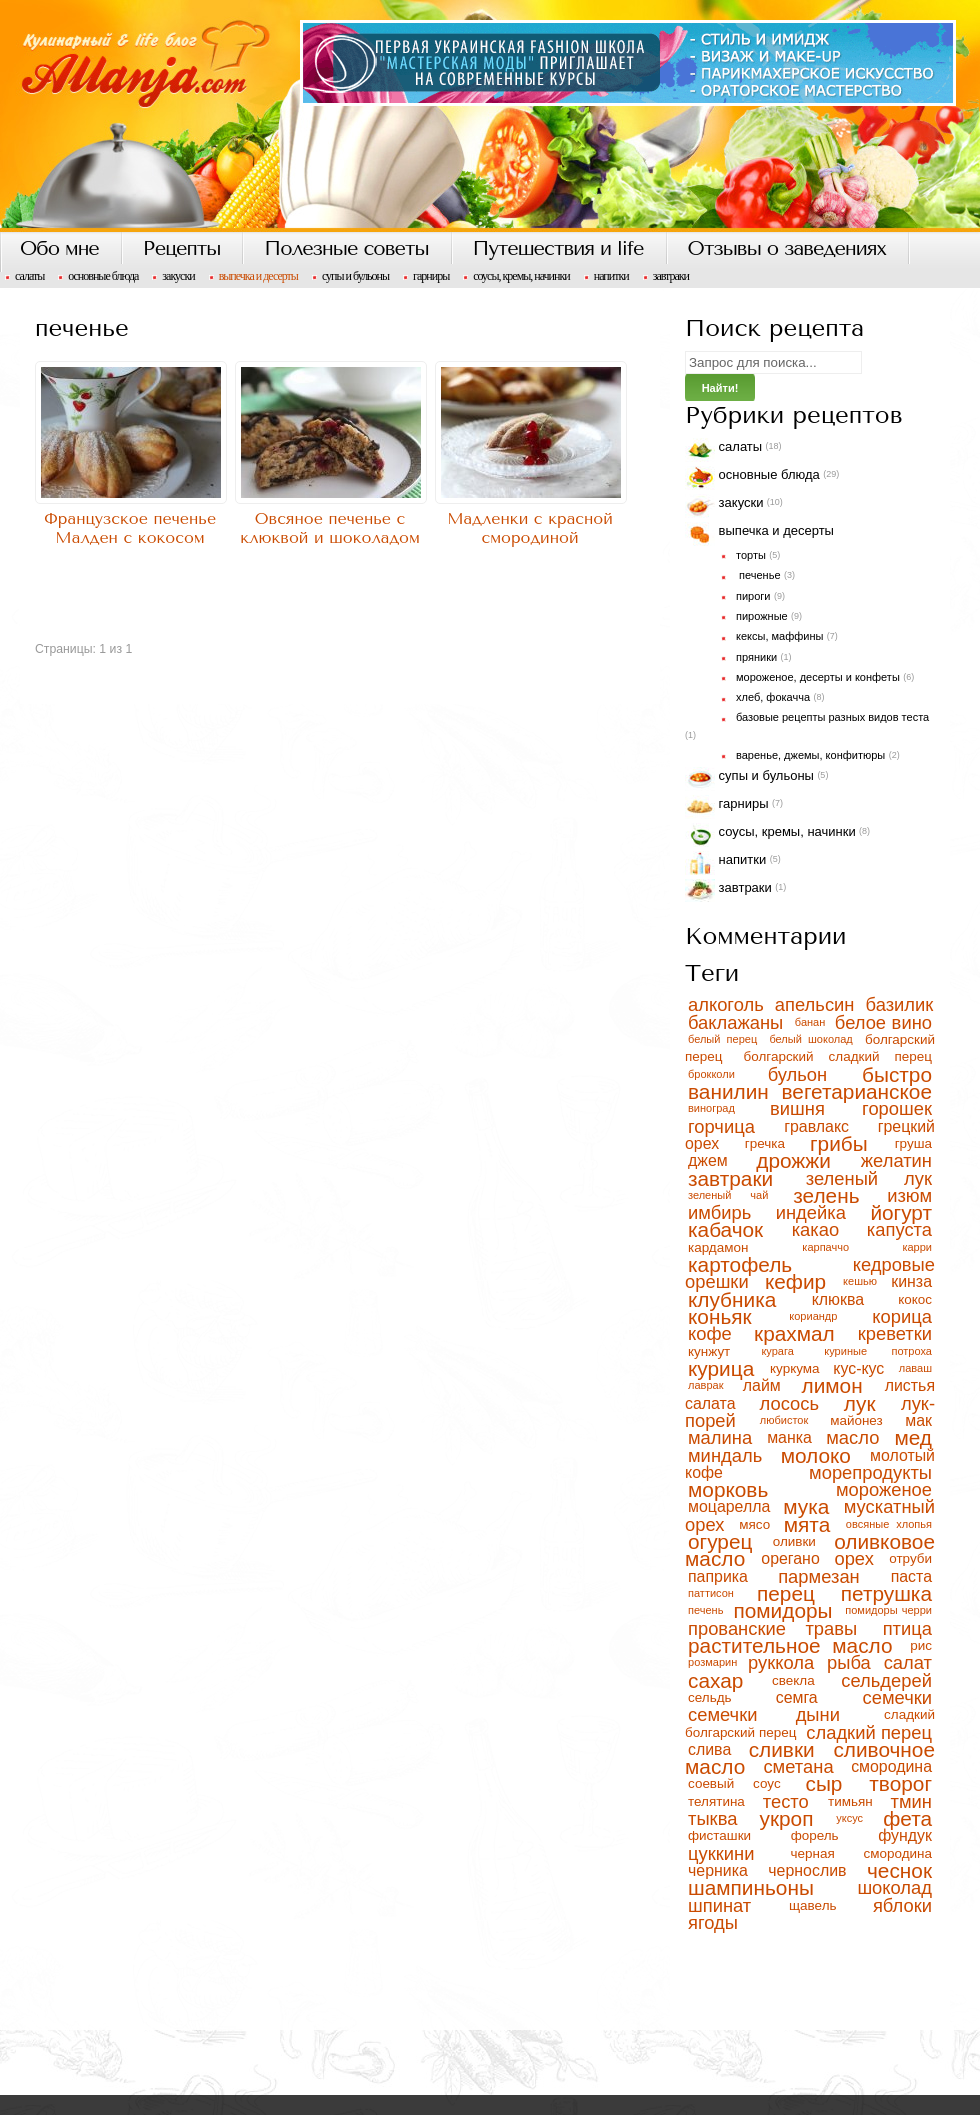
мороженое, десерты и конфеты (818, 677)
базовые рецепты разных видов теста (832, 717)
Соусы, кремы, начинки (521, 276)
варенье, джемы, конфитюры (810, 755)
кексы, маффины (779, 636)
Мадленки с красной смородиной (530, 528)
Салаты (29, 276)
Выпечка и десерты (258, 276)
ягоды (713, 1922)
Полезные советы (346, 248)
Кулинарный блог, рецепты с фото (490, 116)
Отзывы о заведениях (787, 248)
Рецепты (181, 248)
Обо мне (59, 248)
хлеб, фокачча (773, 697)
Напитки (611, 276)
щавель (828, 1905)
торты (751, 555)
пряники (756, 657)
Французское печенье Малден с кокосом (130, 528)
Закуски (178, 276)
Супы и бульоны (355, 276)
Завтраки (671, 276)
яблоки (902, 1905)
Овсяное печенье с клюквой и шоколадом (330, 528)
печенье (758, 575)
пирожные (762, 616)
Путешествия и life (558, 248)
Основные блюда (103, 276)
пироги (753, 596)
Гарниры (431, 276)
